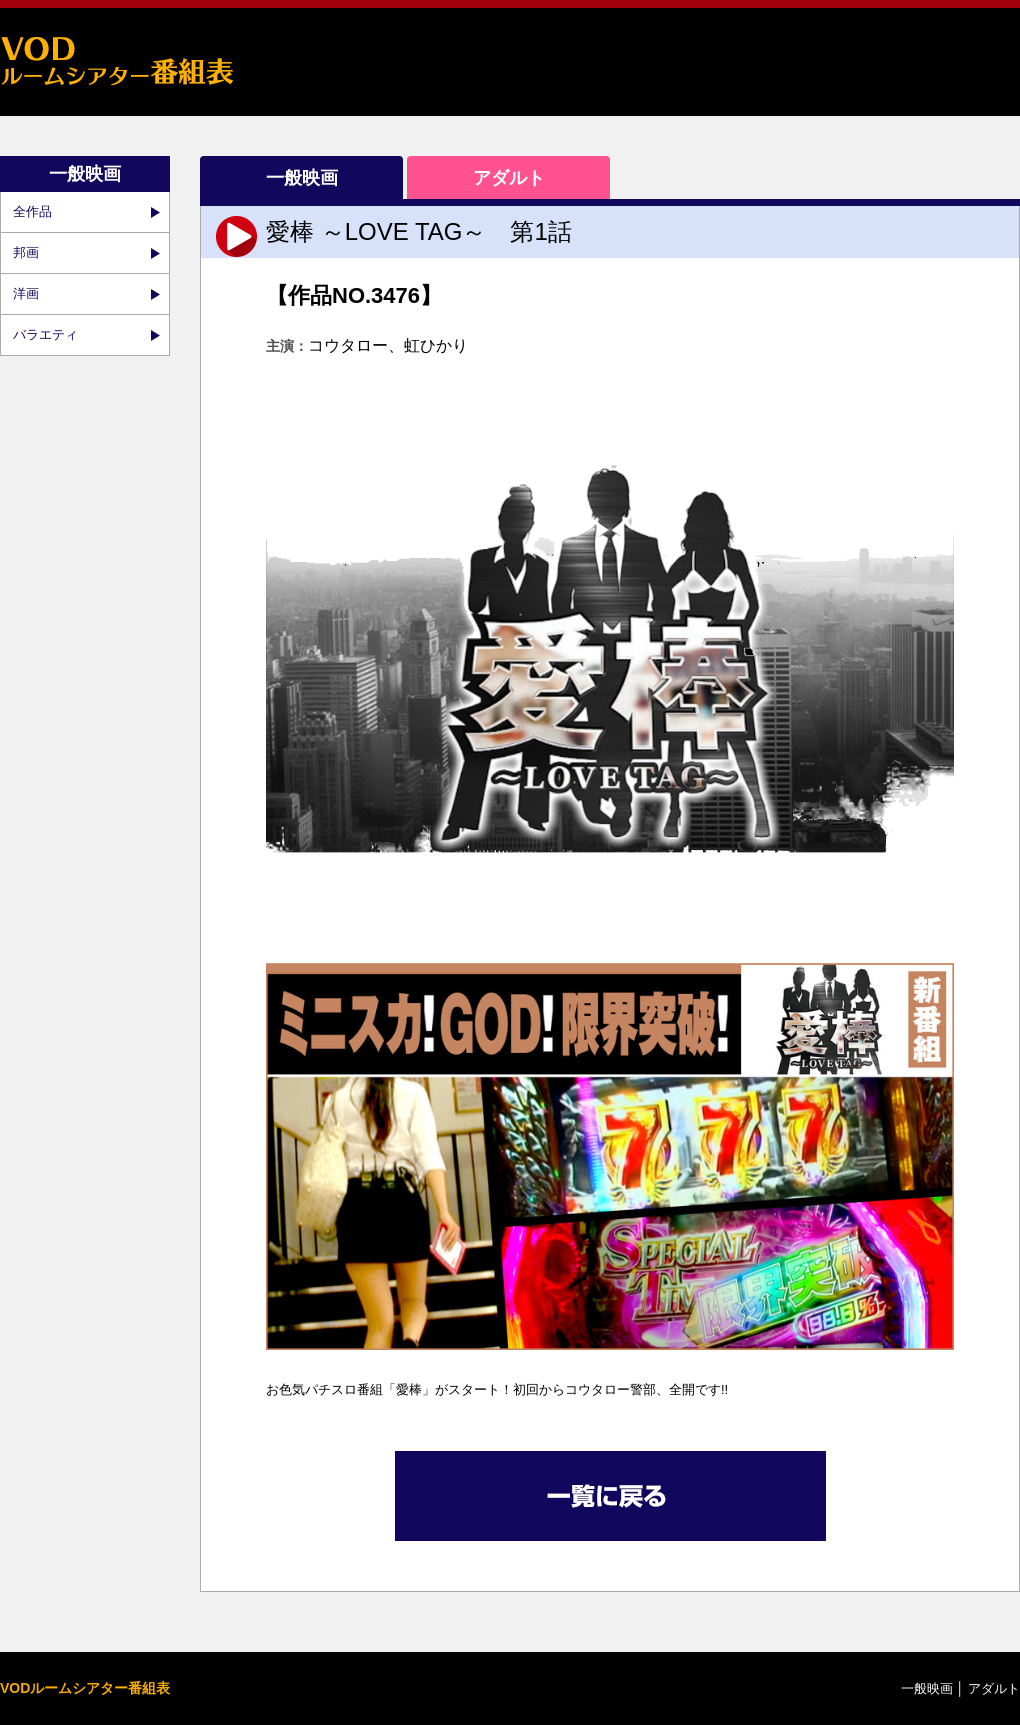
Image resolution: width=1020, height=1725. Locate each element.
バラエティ (45, 334)
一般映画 (302, 178)
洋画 (26, 293)
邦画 (26, 252)
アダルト (509, 178)
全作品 (32, 211)
